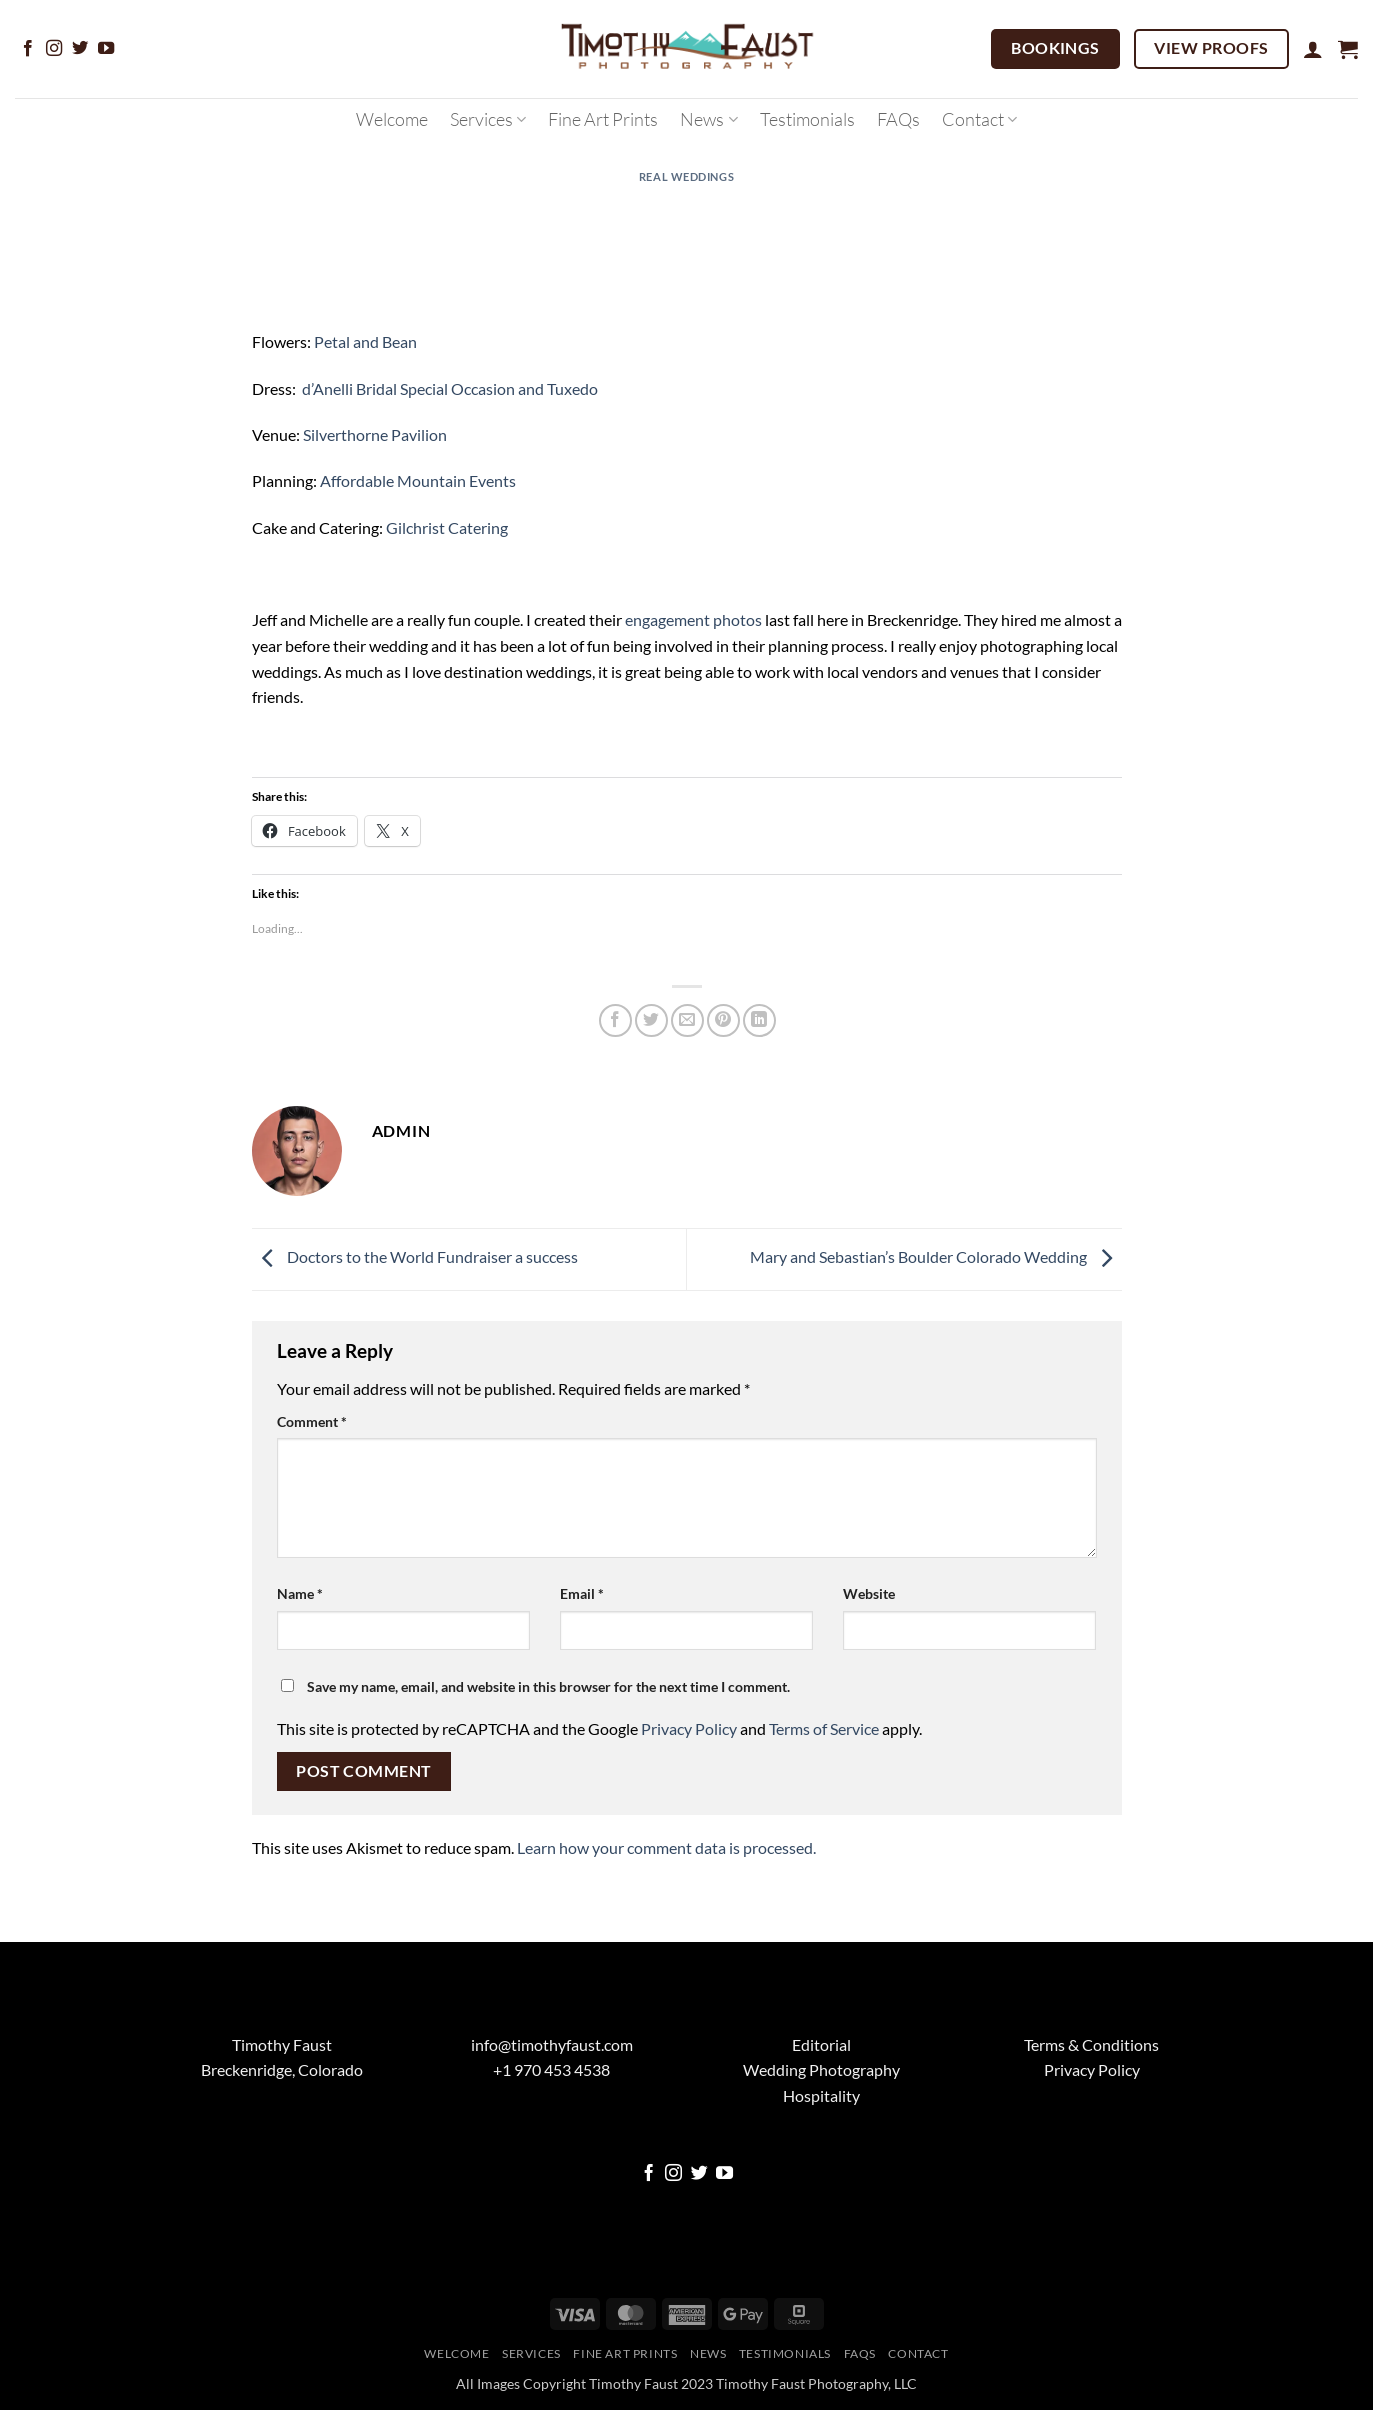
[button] (1313, 49)
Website (869, 1593)
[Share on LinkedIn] (759, 1020)
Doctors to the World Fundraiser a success (415, 1256)
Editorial (821, 2044)
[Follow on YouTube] (106, 49)
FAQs (898, 119)
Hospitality (821, 2095)
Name (300, 1593)
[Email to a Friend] (687, 1020)
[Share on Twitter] (651, 1020)
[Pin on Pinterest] (723, 1020)
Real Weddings (686, 176)
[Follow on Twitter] (80, 49)
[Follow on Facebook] (28, 49)
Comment (312, 1421)
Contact (979, 119)
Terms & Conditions (1091, 2044)
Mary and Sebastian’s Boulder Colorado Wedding (936, 1256)
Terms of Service (824, 1728)
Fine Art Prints (603, 119)
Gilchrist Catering (447, 527)
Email (582, 1593)
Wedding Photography (821, 2069)
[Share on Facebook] (615, 1020)
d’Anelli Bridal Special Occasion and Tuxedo (450, 388)
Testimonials (807, 119)
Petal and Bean (365, 341)
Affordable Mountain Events (418, 480)
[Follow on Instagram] (54, 49)
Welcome (392, 119)
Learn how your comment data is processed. (666, 1847)
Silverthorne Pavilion (375, 434)
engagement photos (693, 619)
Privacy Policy (689, 1728)
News (708, 119)
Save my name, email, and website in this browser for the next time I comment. (548, 1686)
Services (488, 119)
